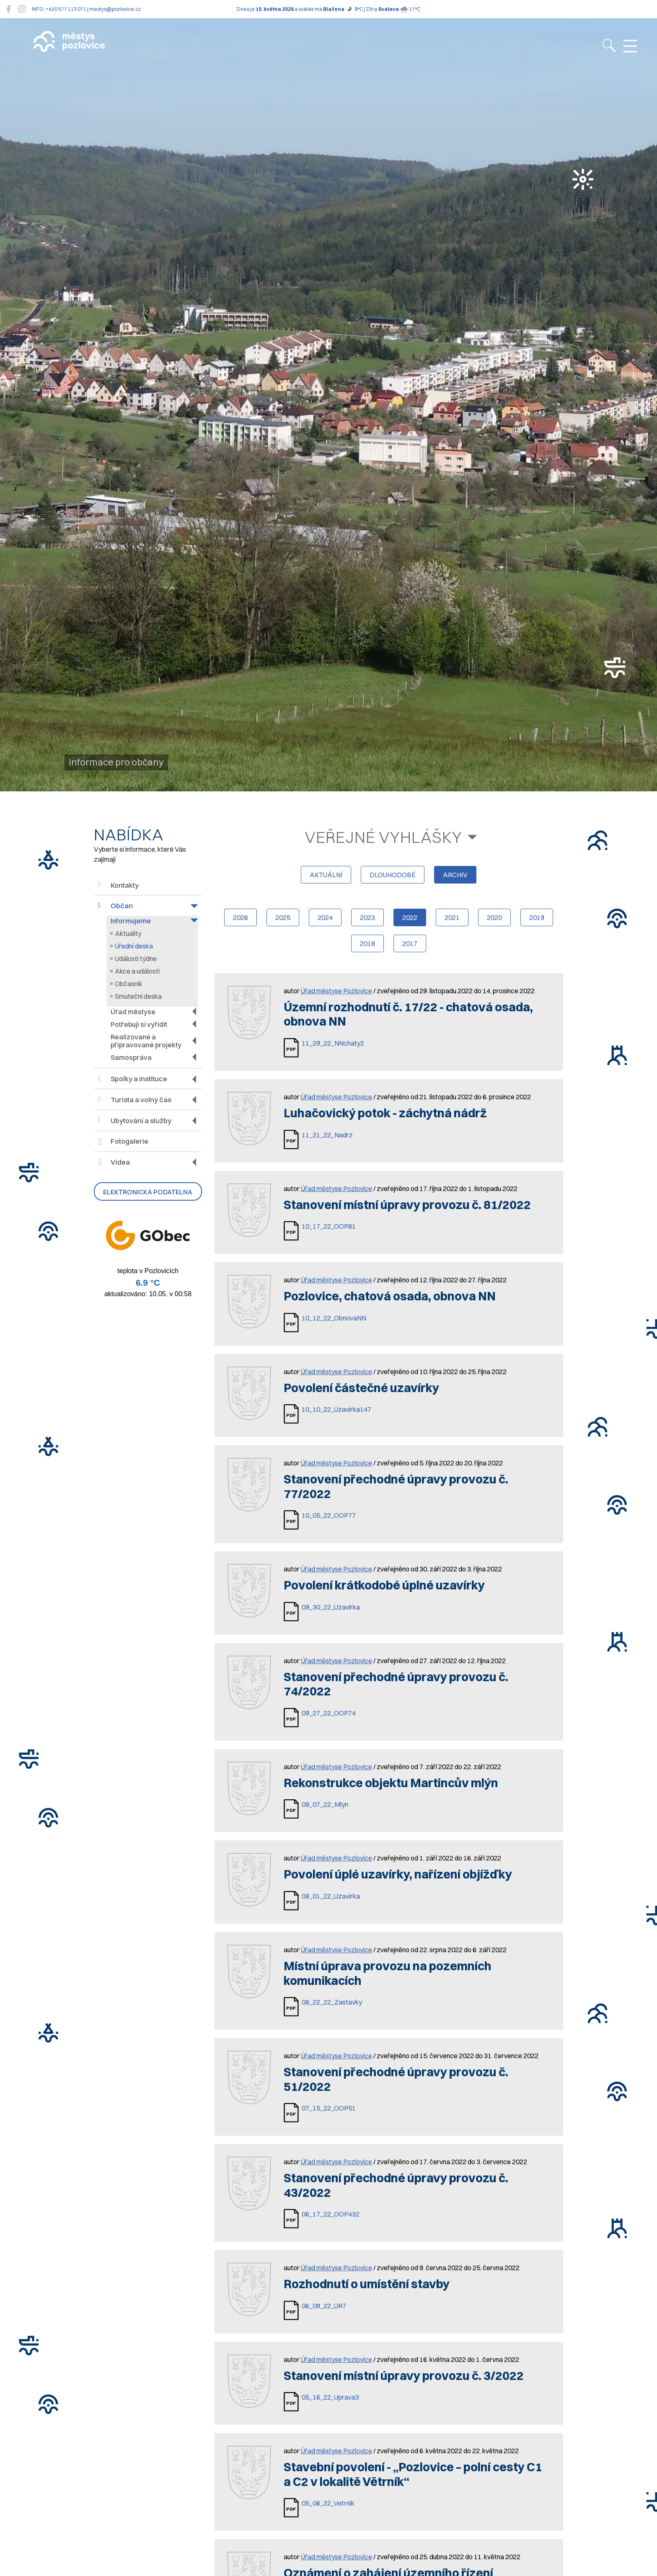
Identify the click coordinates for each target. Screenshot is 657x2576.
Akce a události (137, 971)
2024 (325, 917)
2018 (367, 943)
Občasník (128, 983)
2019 (536, 917)
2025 (282, 917)
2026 (240, 917)
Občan (115, 906)
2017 (409, 943)
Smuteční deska (138, 996)
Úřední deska (134, 946)
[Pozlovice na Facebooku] (8, 9)
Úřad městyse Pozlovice (336, 991)
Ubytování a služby (134, 1120)
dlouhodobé (393, 875)
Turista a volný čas (134, 1099)
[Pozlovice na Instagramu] (22, 9)
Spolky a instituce (132, 1079)
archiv (455, 875)
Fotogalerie (123, 1141)
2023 (367, 917)
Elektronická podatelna (147, 1192)
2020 (494, 917)
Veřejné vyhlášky (383, 837)
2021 (452, 917)
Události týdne (136, 958)
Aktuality (128, 933)
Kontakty (118, 885)
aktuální (326, 875)
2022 (409, 917)
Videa (114, 1162)
